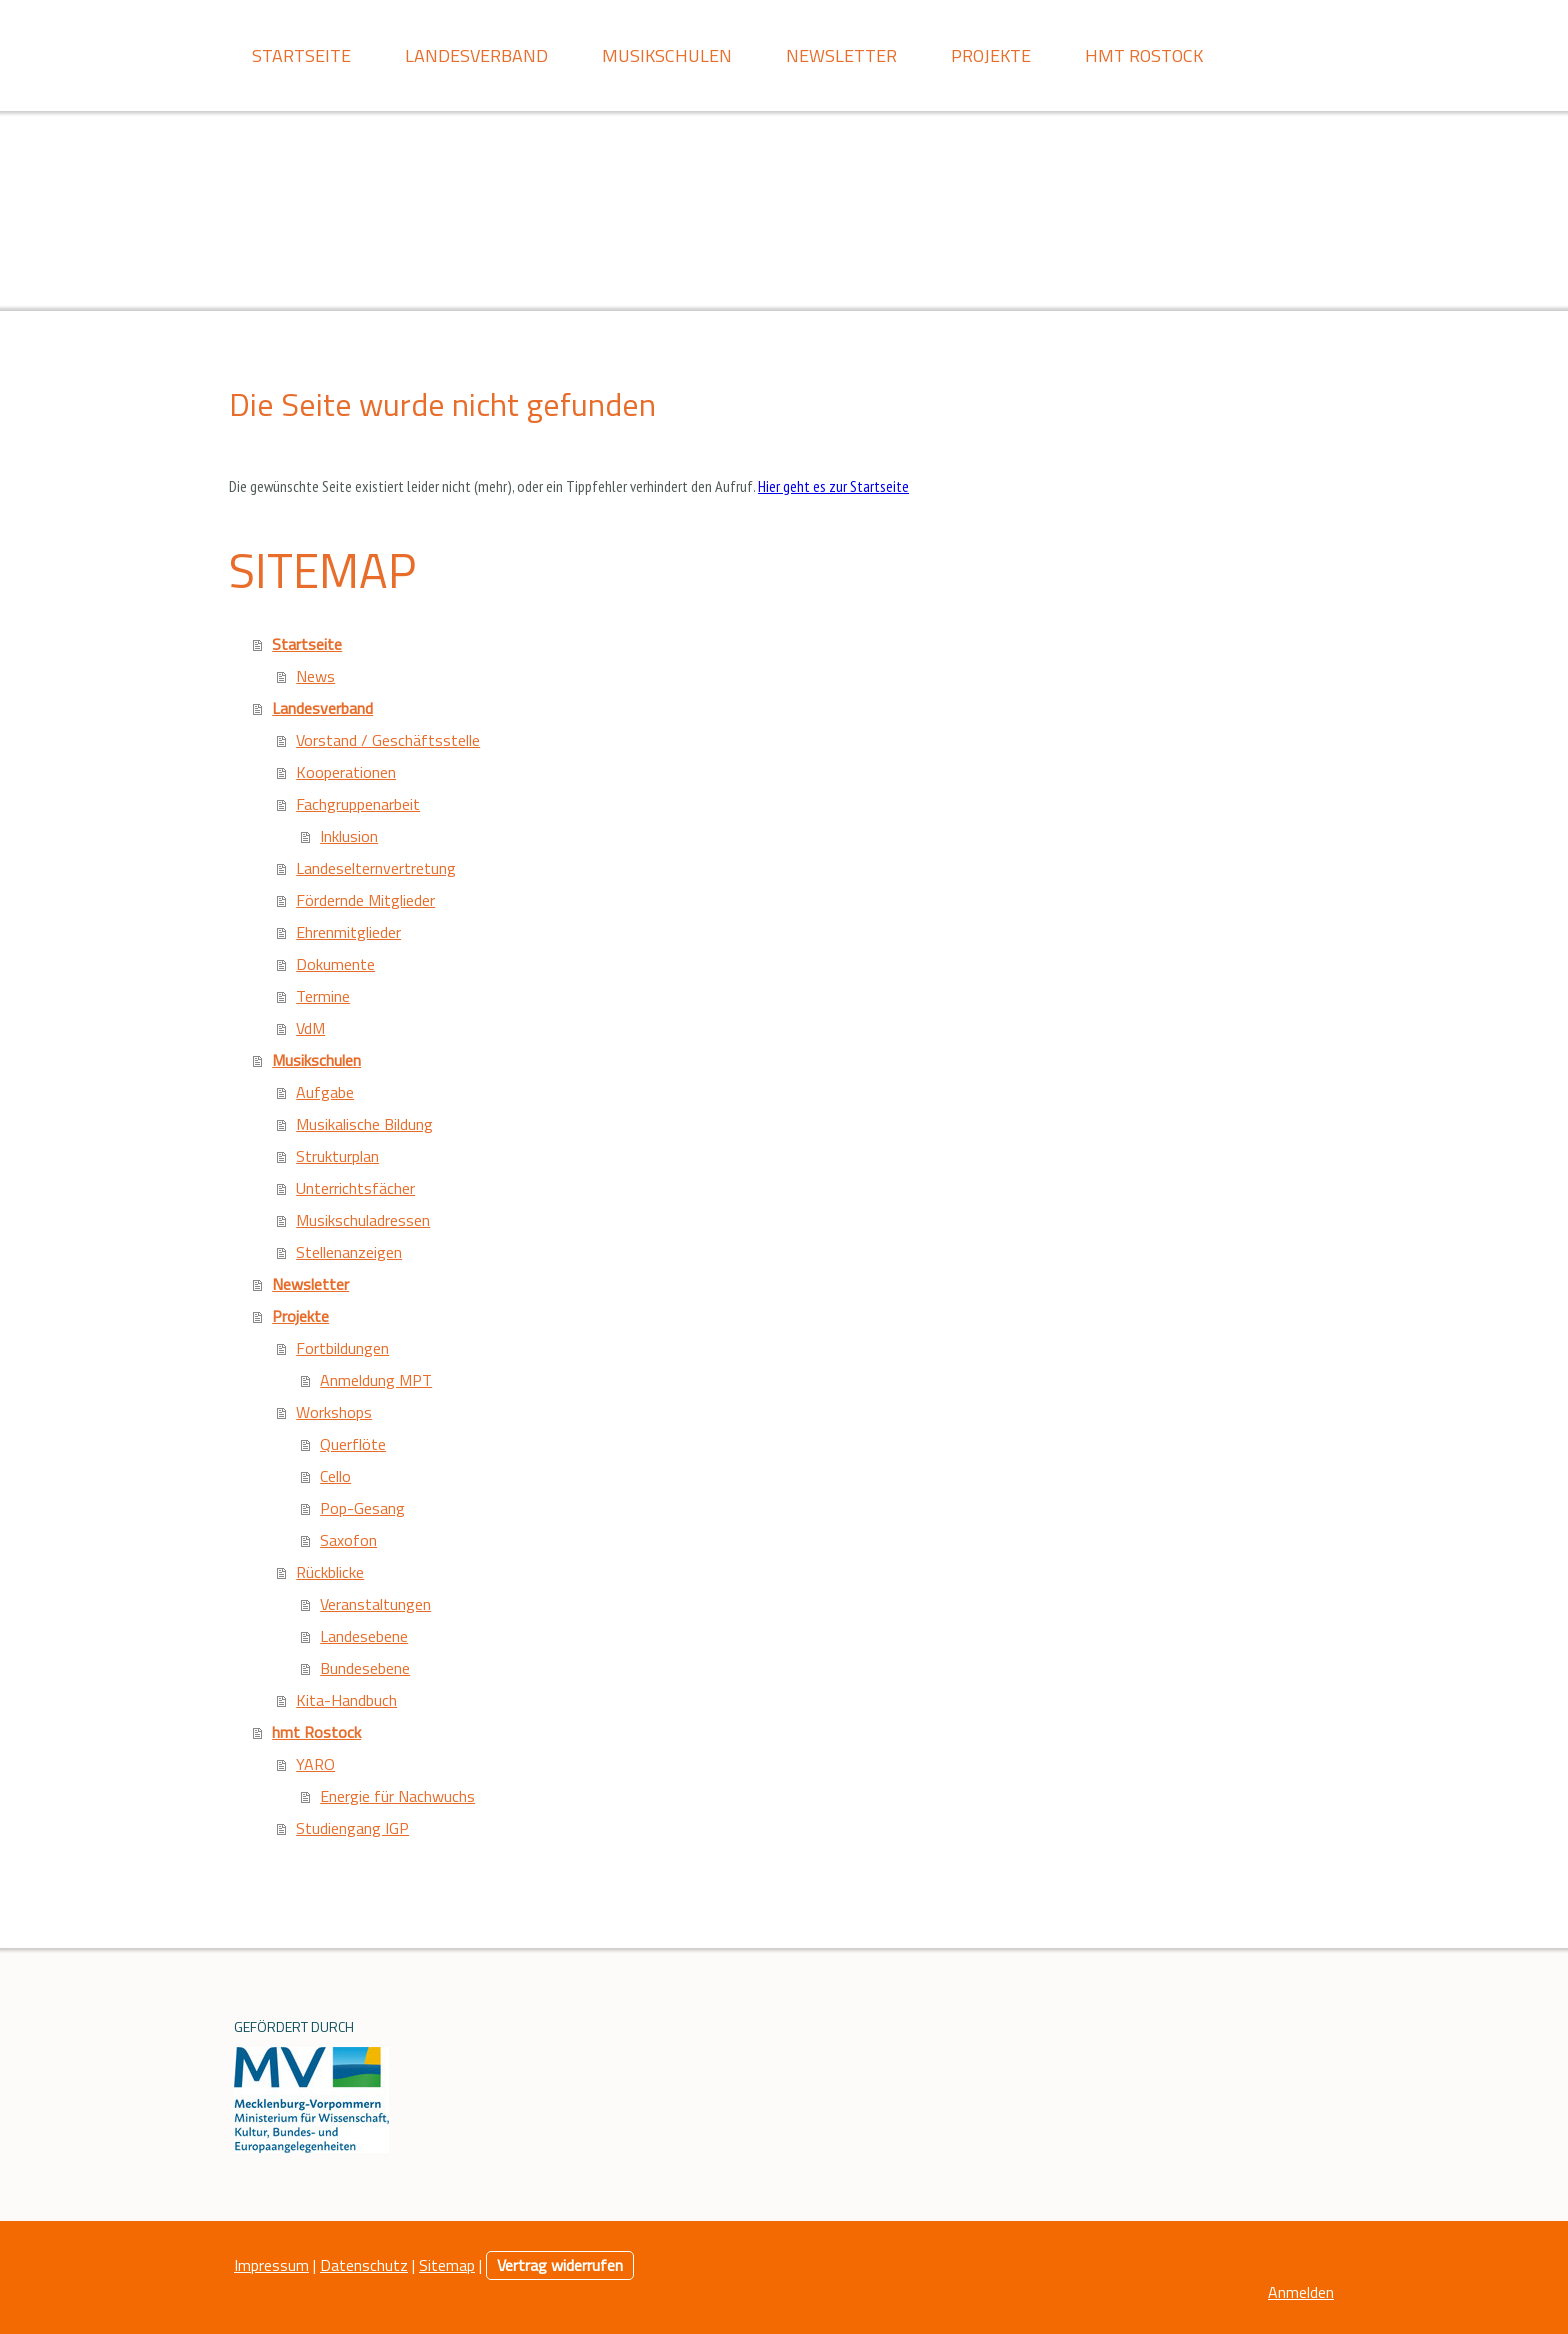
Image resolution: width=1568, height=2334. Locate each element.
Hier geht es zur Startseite (833, 486)
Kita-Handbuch (346, 1700)
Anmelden (1301, 2292)
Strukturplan (337, 1156)
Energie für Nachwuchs (397, 1796)
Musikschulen (667, 55)
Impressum (271, 2265)
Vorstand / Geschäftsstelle (388, 740)
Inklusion (349, 836)
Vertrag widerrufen (560, 2265)
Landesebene (364, 1636)
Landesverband (476, 55)
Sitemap (447, 2265)
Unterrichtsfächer (355, 1188)
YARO (315, 1764)
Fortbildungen (342, 1348)
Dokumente (335, 964)
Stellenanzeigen (349, 1252)
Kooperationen (346, 772)
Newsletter (841, 55)
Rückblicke (330, 1572)
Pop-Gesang (362, 1508)
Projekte (991, 55)
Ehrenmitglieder (348, 932)
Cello (335, 1476)
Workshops (334, 1412)
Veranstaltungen (375, 1604)
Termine (323, 996)
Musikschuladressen (363, 1220)
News (315, 676)
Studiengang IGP (352, 1828)
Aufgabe (325, 1092)
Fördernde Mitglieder (365, 900)
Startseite (301, 55)
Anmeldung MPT (376, 1380)
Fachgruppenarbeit (358, 804)
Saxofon (348, 1540)
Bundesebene (365, 1668)
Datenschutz (364, 2265)
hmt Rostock (1144, 55)
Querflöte (353, 1444)
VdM (310, 1028)
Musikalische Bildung (364, 1124)
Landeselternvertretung (376, 868)
